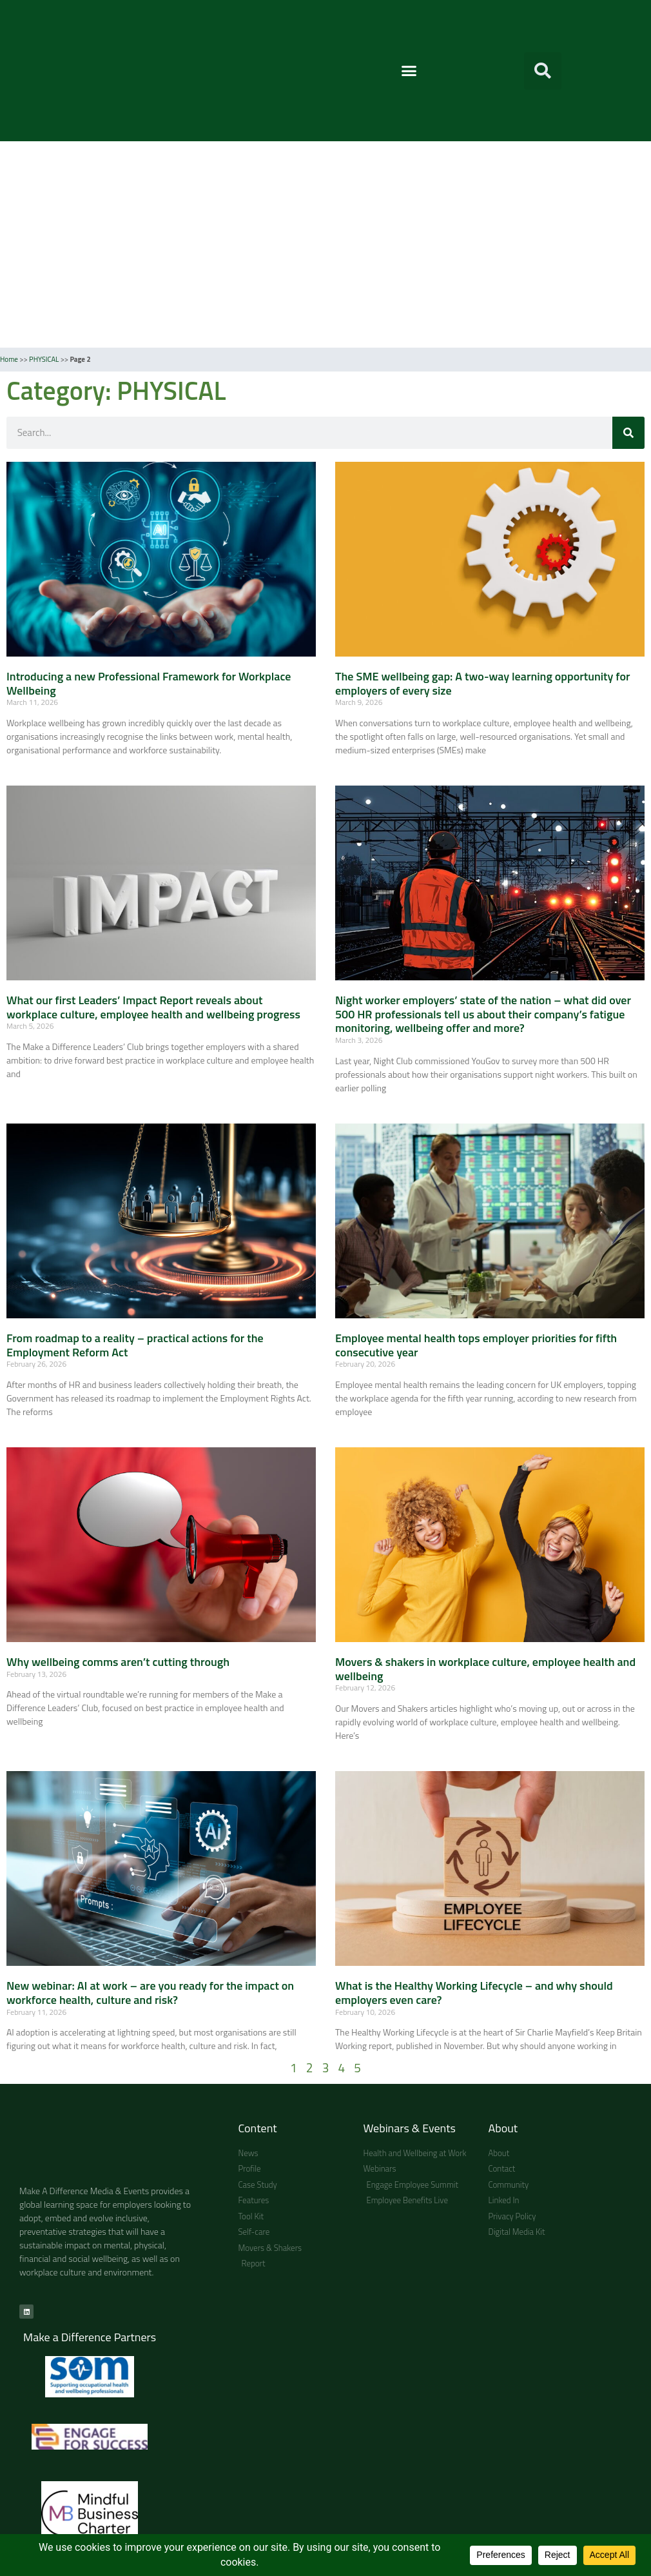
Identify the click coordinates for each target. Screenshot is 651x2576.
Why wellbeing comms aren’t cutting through (119, 1661)
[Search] (628, 433)
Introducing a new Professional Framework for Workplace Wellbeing (148, 683)
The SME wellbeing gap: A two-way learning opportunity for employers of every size (482, 683)
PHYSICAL (44, 359)
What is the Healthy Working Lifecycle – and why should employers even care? (474, 1992)
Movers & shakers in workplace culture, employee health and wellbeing (485, 1669)
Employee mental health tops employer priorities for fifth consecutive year (476, 1345)
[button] (409, 71)
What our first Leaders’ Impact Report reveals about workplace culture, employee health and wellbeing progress (153, 1007)
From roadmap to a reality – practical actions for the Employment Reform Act (135, 1345)
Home (9, 359)
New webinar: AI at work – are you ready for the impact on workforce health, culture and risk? (150, 1992)
